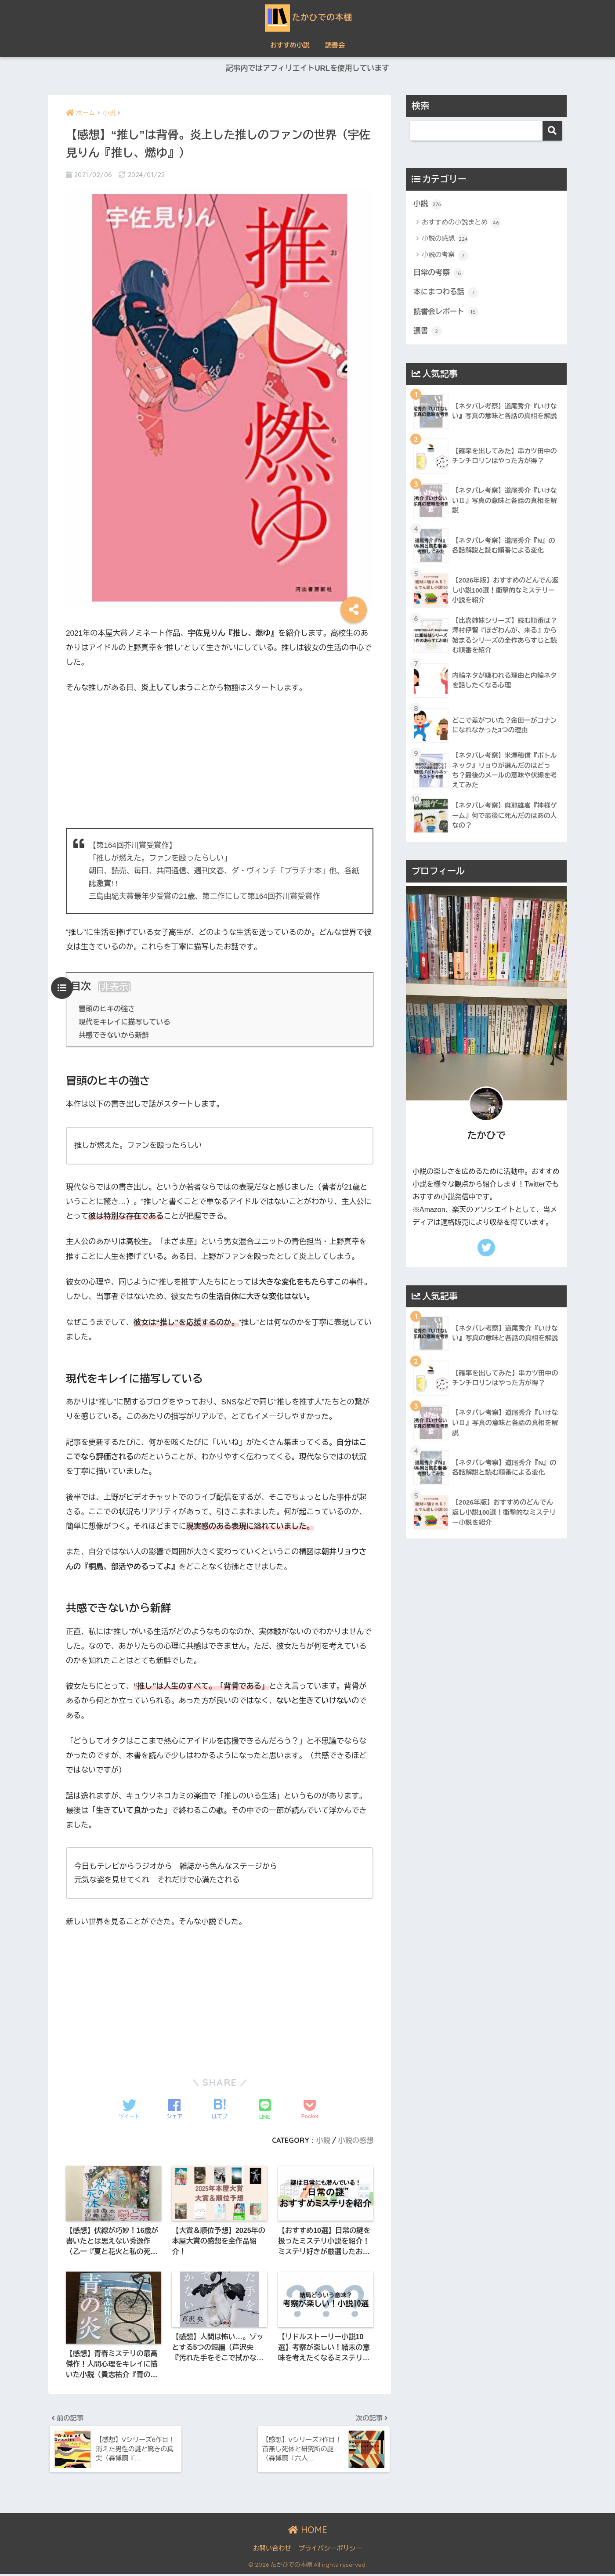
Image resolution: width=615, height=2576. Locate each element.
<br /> (219, 759)
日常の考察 (438, 273)
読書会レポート (446, 313)
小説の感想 (355, 2140)
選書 (427, 332)
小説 (322, 2140)
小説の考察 (445, 255)
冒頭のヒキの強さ (107, 1009)
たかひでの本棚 (307, 17)
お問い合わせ (272, 2550)
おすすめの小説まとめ (461, 222)
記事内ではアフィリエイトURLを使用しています (307, 69)
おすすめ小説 (290, 45)
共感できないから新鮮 (114, 1035)
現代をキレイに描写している (125, 1022)
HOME (307, 2531)
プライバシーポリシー (330, 2550)
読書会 (335, 45)
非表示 (114, 987)
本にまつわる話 (446, 293)
